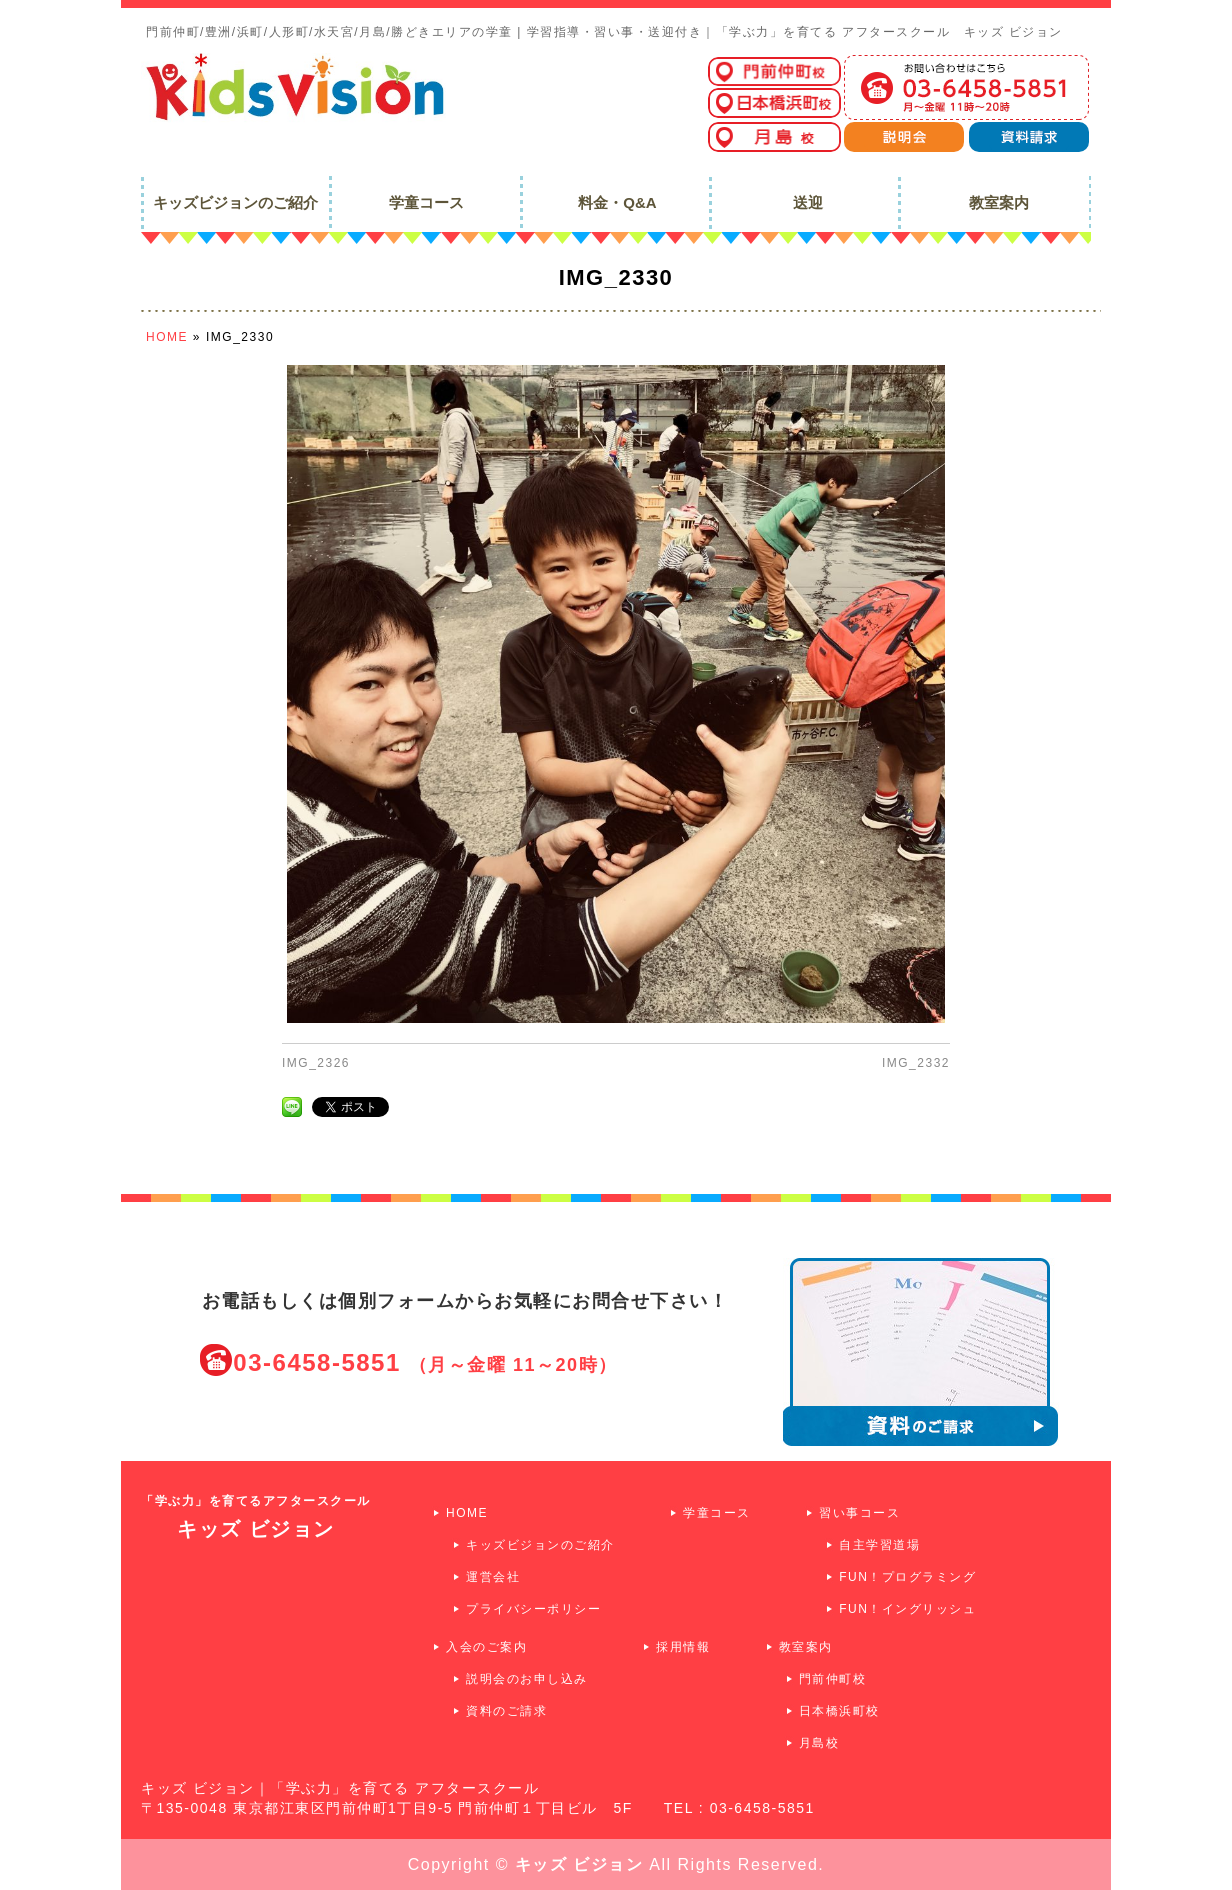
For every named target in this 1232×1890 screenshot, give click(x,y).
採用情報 (683, 1647)
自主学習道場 (879, 1545)
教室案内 (806, 1647)
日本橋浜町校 (839, 1711)
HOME (467, 1513)
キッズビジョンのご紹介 (540, 1545)
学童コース (717, 1513)
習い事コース (859, 1513)
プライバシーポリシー (533, 1609)
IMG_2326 (316, 1063)
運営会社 (493, 1577)
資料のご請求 (506, 1711)
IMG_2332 (916, 1063)
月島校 (819, 1743)
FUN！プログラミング (907, 1577)
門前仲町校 (833, 1679)
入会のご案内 (486, 1647)
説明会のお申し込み (527, 1679)
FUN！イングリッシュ (907, 1609)
